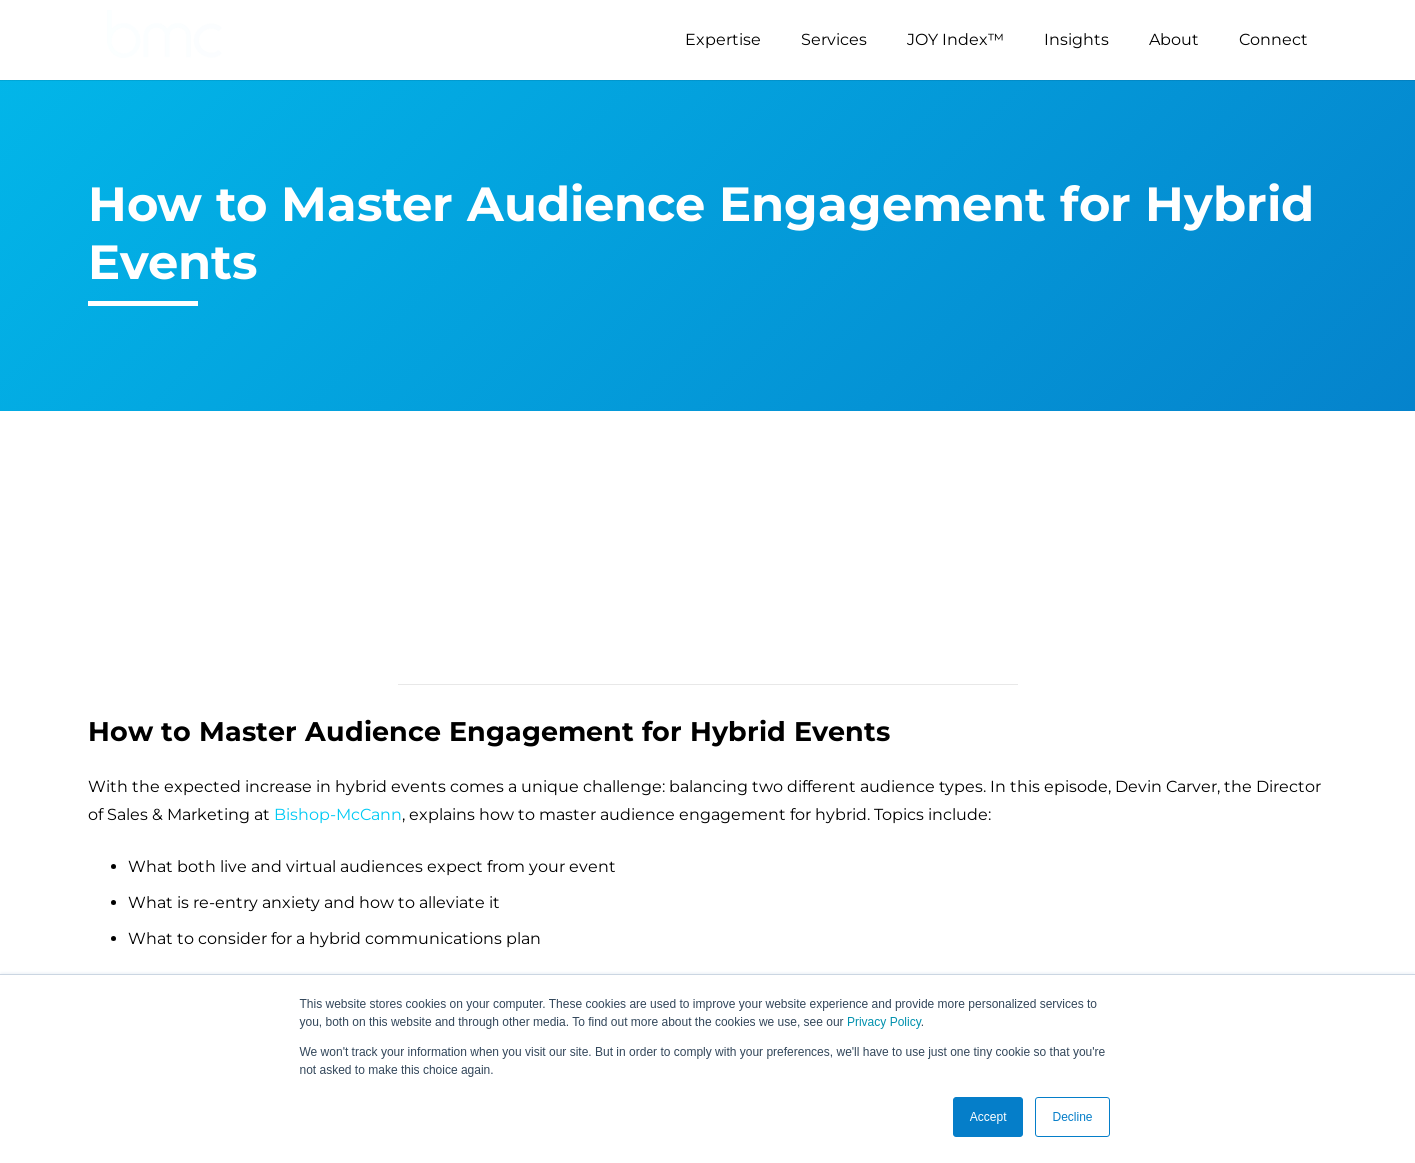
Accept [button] (988, 1117)
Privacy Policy (884, 1022)
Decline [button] (1072, 1117)
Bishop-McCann (338, 814)
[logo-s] (165, 40)
